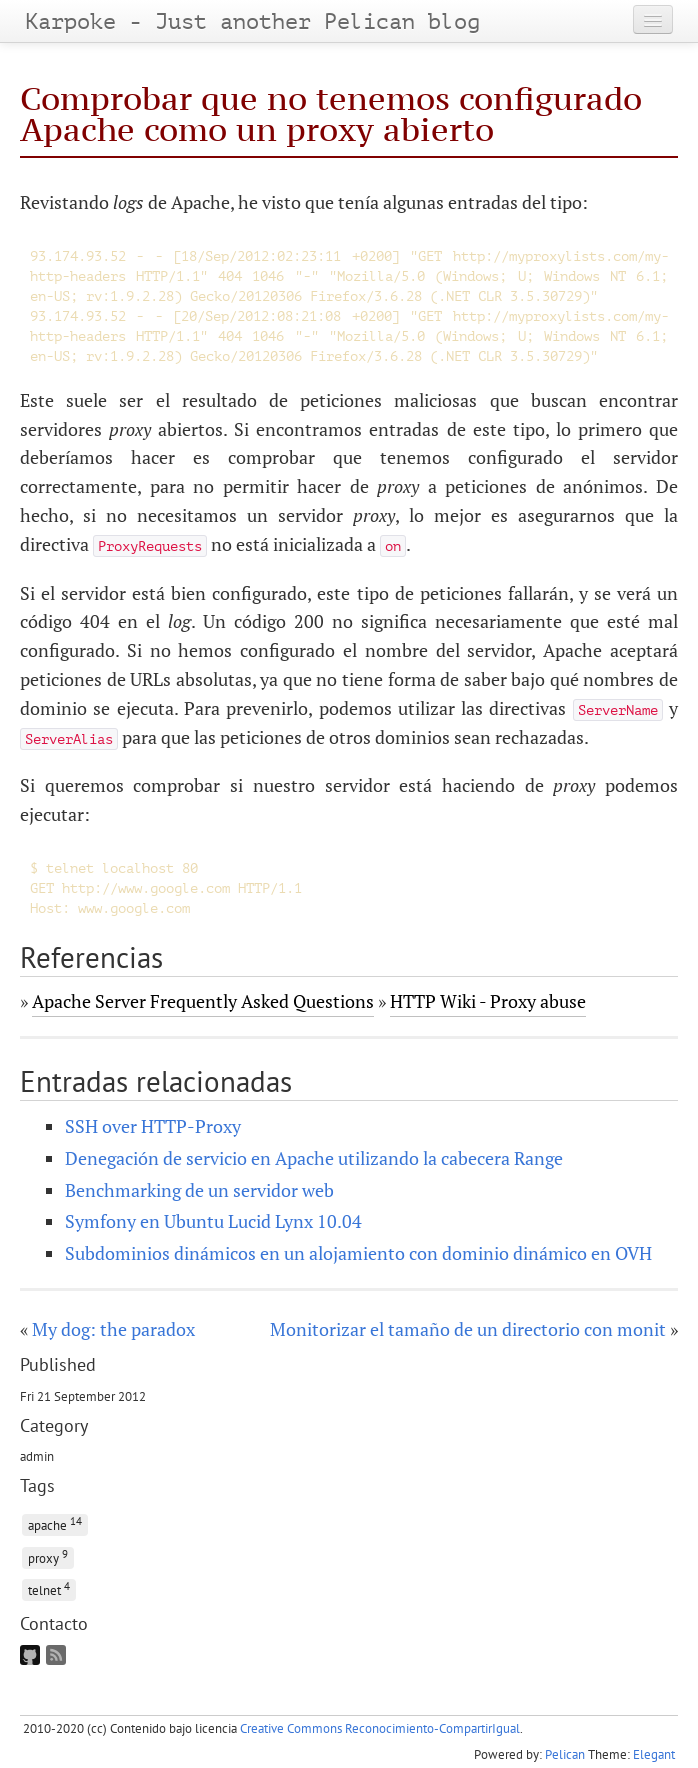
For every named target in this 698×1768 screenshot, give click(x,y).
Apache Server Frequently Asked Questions (203, 1001)
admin (37, 1456)
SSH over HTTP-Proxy (153, 1126)
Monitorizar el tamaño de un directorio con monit (468, 1329)
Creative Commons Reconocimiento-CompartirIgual (380, 1728)
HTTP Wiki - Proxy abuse (488, 1001)
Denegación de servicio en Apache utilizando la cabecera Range (314, 1158)
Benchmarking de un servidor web (199, 1190)
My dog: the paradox (113, 1329)
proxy (48, 1556)
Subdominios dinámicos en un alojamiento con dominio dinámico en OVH (358, 1253)
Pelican (565, 1754)
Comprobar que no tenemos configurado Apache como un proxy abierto (331, 113)
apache (55, 1523)
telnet (49, 1588)
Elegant (654, 1754)
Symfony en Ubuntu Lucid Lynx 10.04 (213, 1221)
